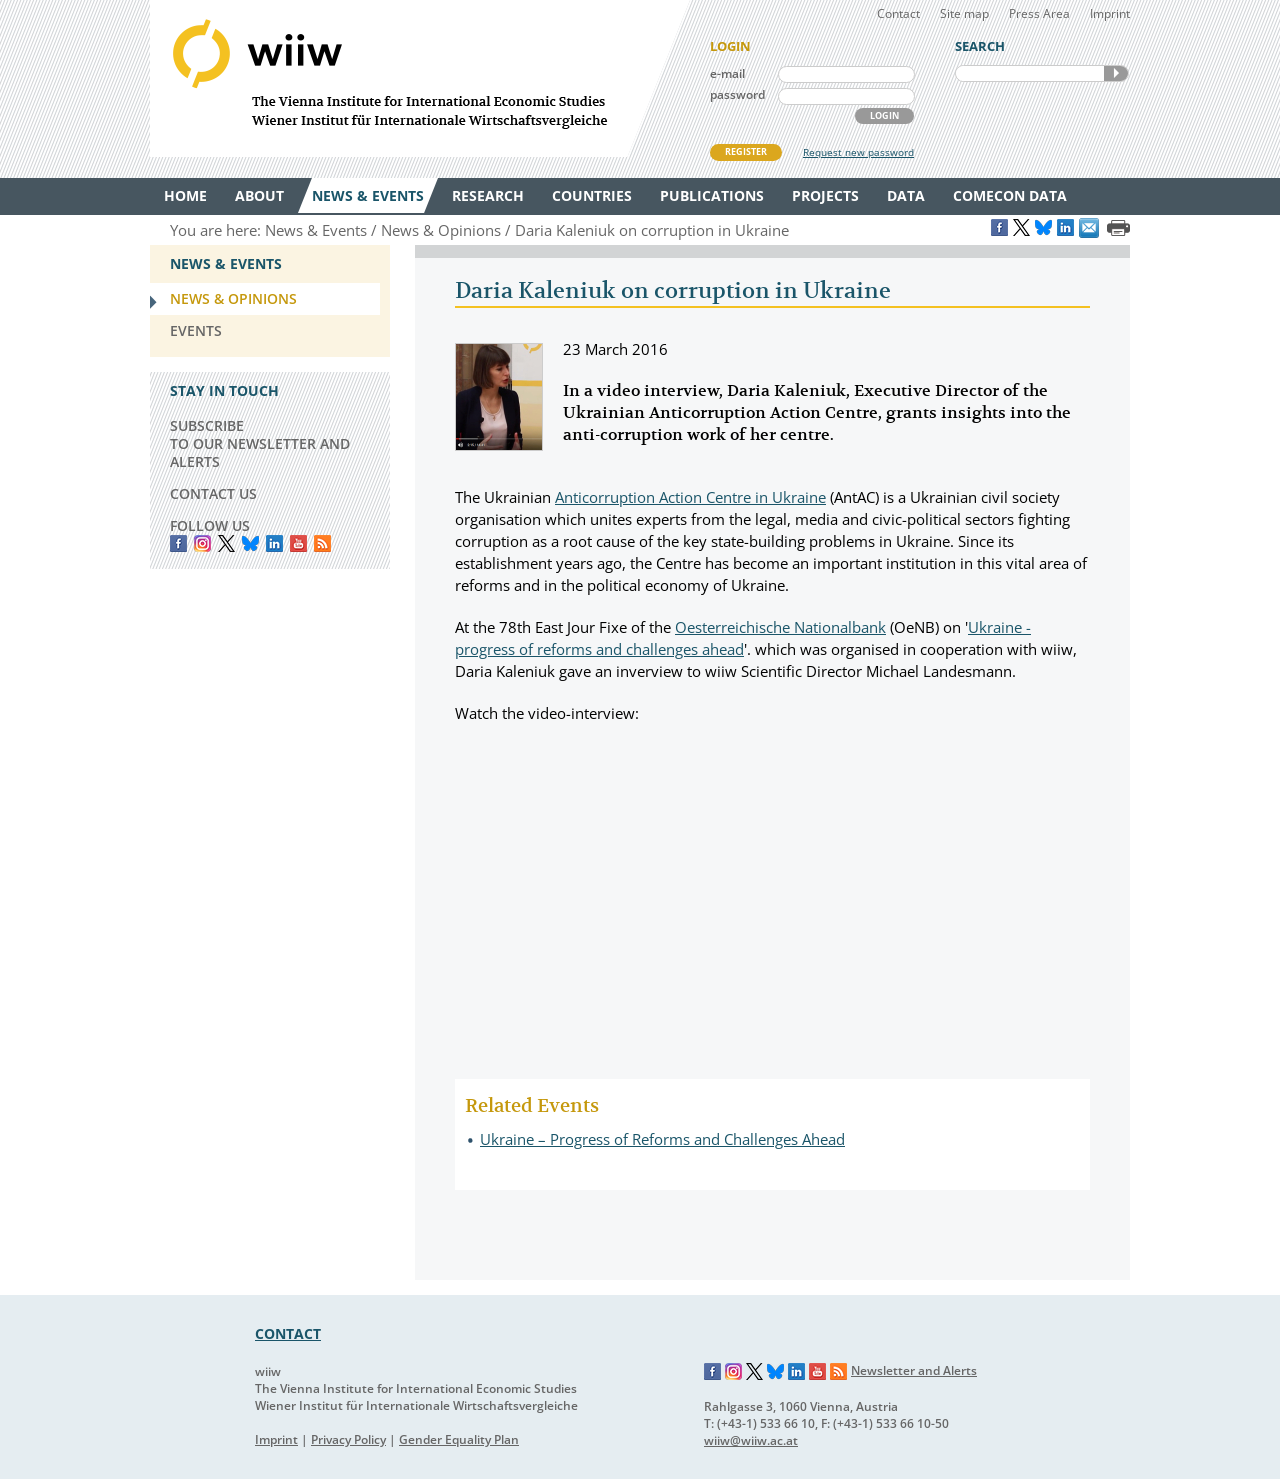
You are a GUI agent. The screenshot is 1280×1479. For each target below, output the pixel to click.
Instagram (734, 1372)
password (737, 94)
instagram (202, 543)
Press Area (1039, 13)
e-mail (727, 73)
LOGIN (884, 115)
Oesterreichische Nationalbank (780, 627)
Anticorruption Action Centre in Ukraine (690, 497)
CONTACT (288, 1333)
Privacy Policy (348, 1439)
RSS (322, 543)
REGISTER (746, 151)
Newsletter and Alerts (914, 1370)
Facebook (178, 543)
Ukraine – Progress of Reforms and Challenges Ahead (662, 1139)
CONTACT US (213, 493)
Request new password (858, 152)
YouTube (298, 543)
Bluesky (250, 543)
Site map (964, 13)
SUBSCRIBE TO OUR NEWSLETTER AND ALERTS (260, 443)
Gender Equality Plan (459, 1439)
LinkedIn (274, 543)
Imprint (1110, 13)
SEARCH (1116, 73)
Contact (898, 13)
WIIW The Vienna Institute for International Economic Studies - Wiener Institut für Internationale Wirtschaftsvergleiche (420, 78)
